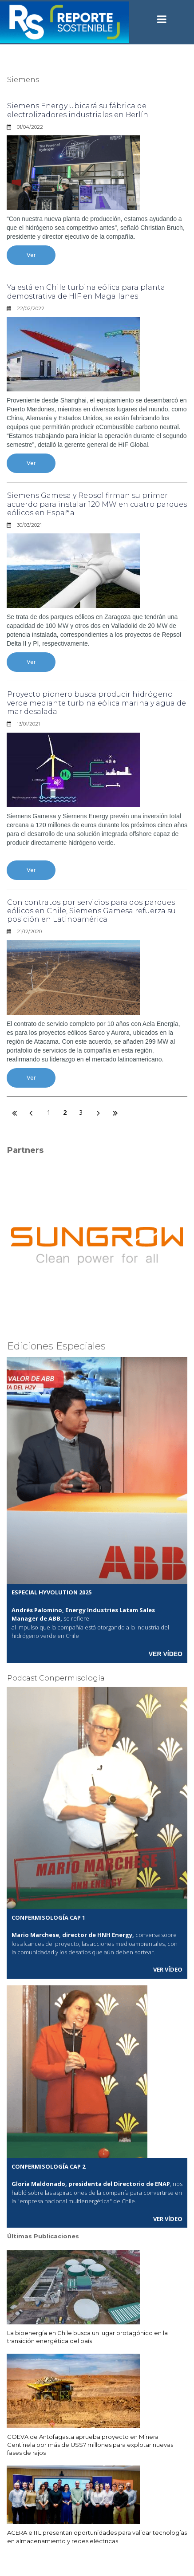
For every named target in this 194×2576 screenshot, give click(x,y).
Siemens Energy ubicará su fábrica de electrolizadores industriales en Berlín (77, 110)
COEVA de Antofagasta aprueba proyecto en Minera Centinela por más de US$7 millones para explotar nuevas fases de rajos (90, 2444)
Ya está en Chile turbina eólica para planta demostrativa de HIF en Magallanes (86, 291)
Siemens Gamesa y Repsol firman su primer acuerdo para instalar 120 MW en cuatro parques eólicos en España (97, 504)
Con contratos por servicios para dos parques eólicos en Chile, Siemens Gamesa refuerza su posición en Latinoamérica (91, 910)
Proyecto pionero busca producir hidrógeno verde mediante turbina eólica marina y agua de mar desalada (96, 702)
